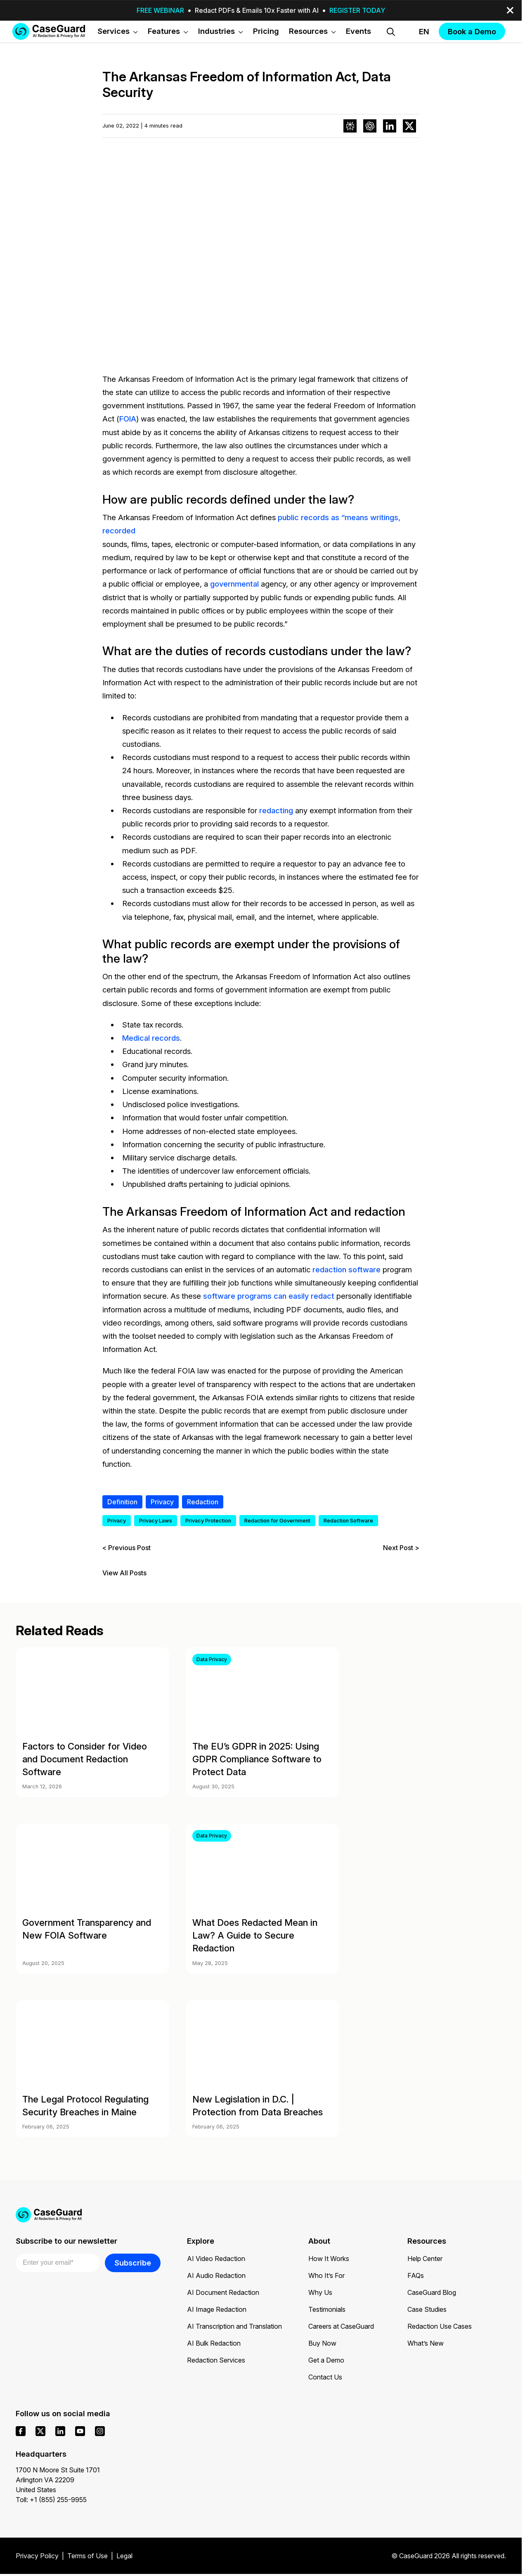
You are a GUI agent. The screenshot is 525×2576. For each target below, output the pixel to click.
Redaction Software (348, 1521)
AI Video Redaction (216, 2258)
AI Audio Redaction (216, 2275)
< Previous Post (126, 1548)
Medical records (151, 1037)
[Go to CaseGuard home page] (48, 31)
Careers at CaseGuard (341, 2326)
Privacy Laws (155, 1521)
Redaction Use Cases (439, 2326)
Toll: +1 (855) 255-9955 (51, 2500)
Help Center (424, 2258)
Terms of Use (87, 2556)
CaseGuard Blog (431, 2292)
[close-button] (510, 10)
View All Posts (124, 1573)
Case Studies (427, 2309)
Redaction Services (216, 2360)
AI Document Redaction (223, 2292)
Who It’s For (326, 2275)
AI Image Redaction (216, 2309)
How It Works (328, 2258)
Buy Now (322, 2343)
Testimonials (326, 2309)
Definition (122, 1502)
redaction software (346, 1269)
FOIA (127, 418)
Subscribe (132, 2262)
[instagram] (100, 2431)
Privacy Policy (37, 2556)
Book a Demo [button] (472, 31)
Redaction (202, 1502)
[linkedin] (60, 2431)
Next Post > (401, 1548)
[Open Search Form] (390, 32)
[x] (40, 2431)
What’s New (425, 2343)
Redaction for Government (277, 1521)
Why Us (320, 2292)
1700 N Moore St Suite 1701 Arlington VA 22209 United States (58, 2480)
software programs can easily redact (268, 1295)
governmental (234, 583)
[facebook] (21, 2431)
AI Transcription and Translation (234, 2326)
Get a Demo (326, 2360)
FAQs (415, 2275)
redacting (276, 810)
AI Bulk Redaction (214, 2343)
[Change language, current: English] (417, 32)
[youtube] (80, 2431)
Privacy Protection (208, 1521)
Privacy (162, 1502)
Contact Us (325, 2377)
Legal (124, 2556)
